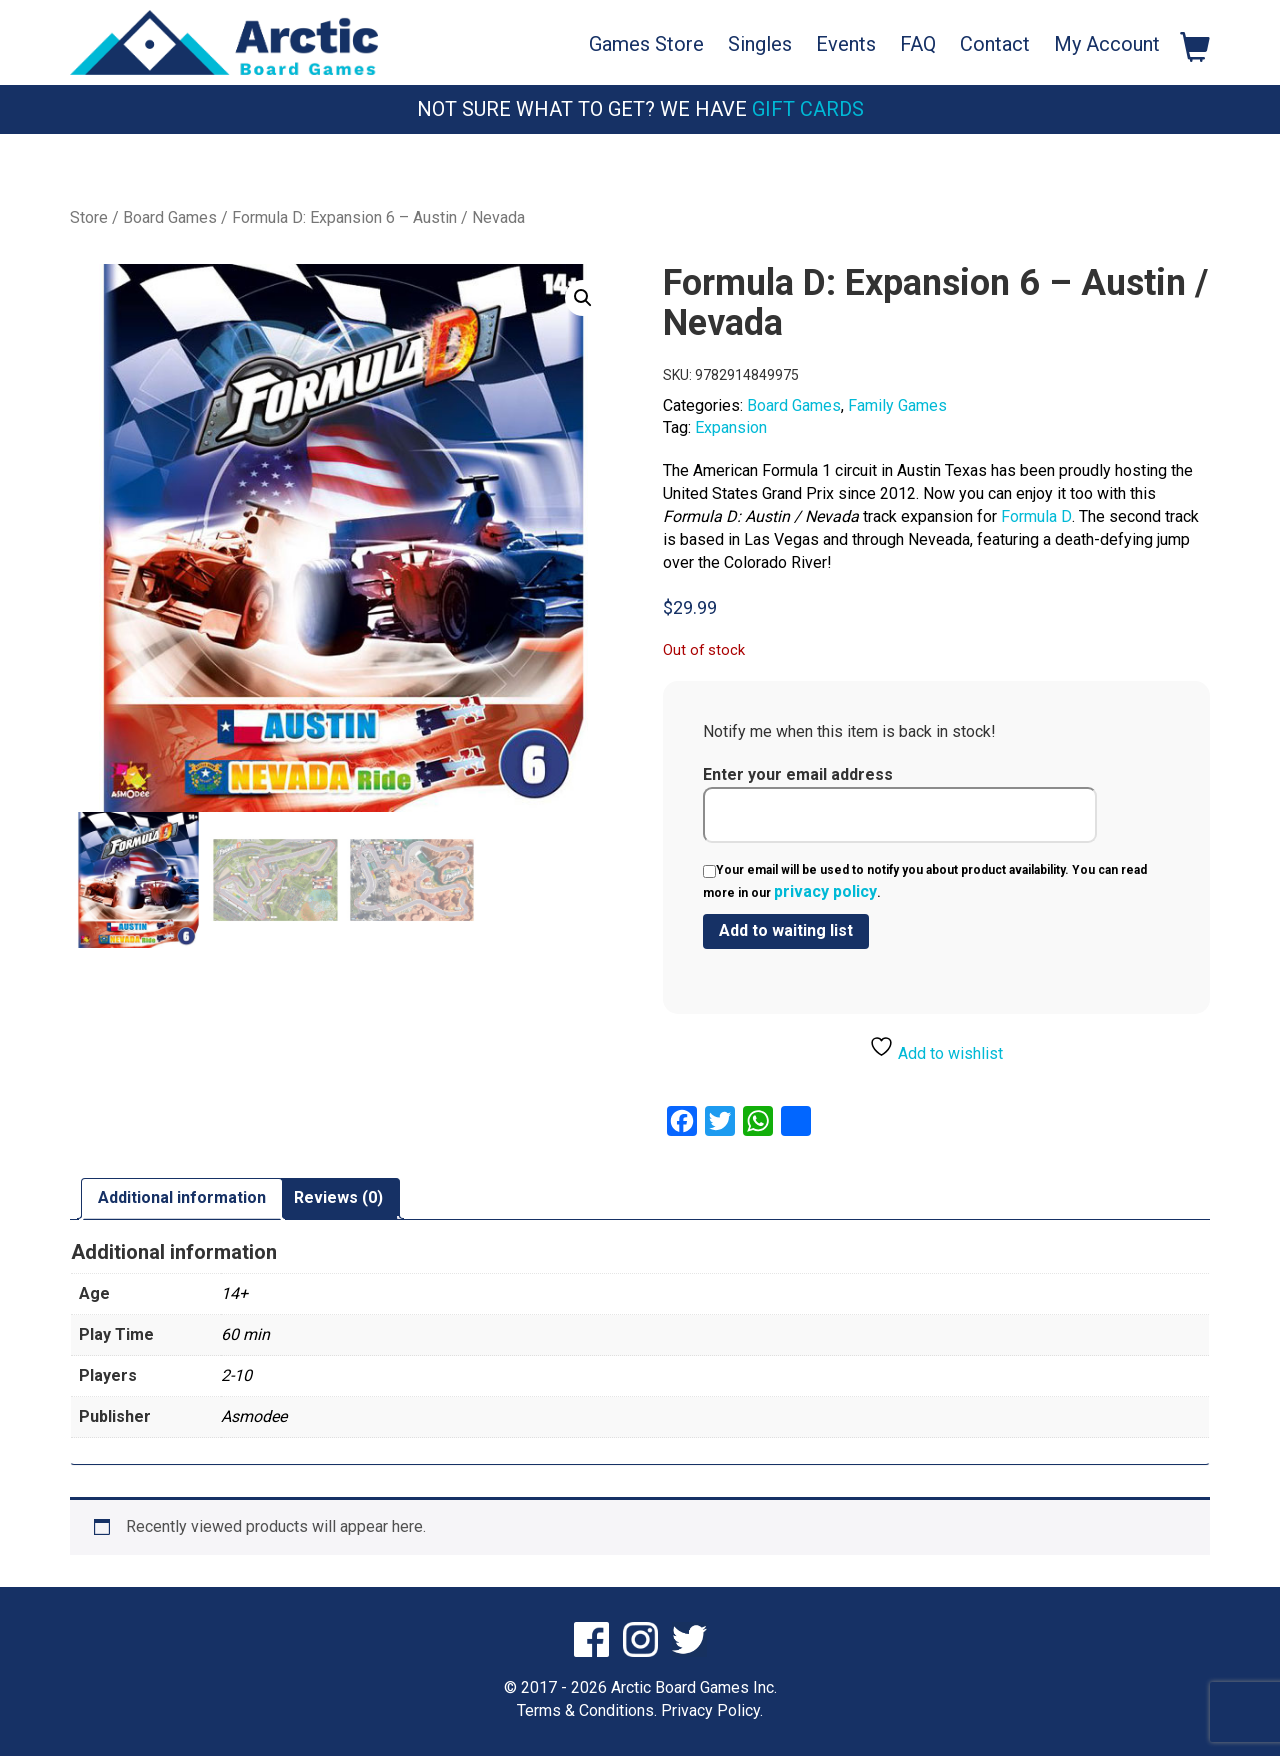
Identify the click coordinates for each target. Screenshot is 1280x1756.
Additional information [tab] (182, 1197)
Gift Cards (808, 109)
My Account (1107, 44)
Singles (760, 44)
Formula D (1036, 516)
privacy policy (825, 891)
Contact (995, 44)
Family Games (897, 405)
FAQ (918, 44)
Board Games (170, 217)
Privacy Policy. (712, 1709)
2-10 (236, 1374)
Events (846, 44)
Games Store (646, 44)
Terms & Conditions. (587, 1709)
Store (89, 217)
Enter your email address (900, 804)
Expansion (731, 427)
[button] (583, 298)
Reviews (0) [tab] (338, 1197)
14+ (234, 1292)
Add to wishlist (936, 1048)
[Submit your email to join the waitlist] (786, 932)
